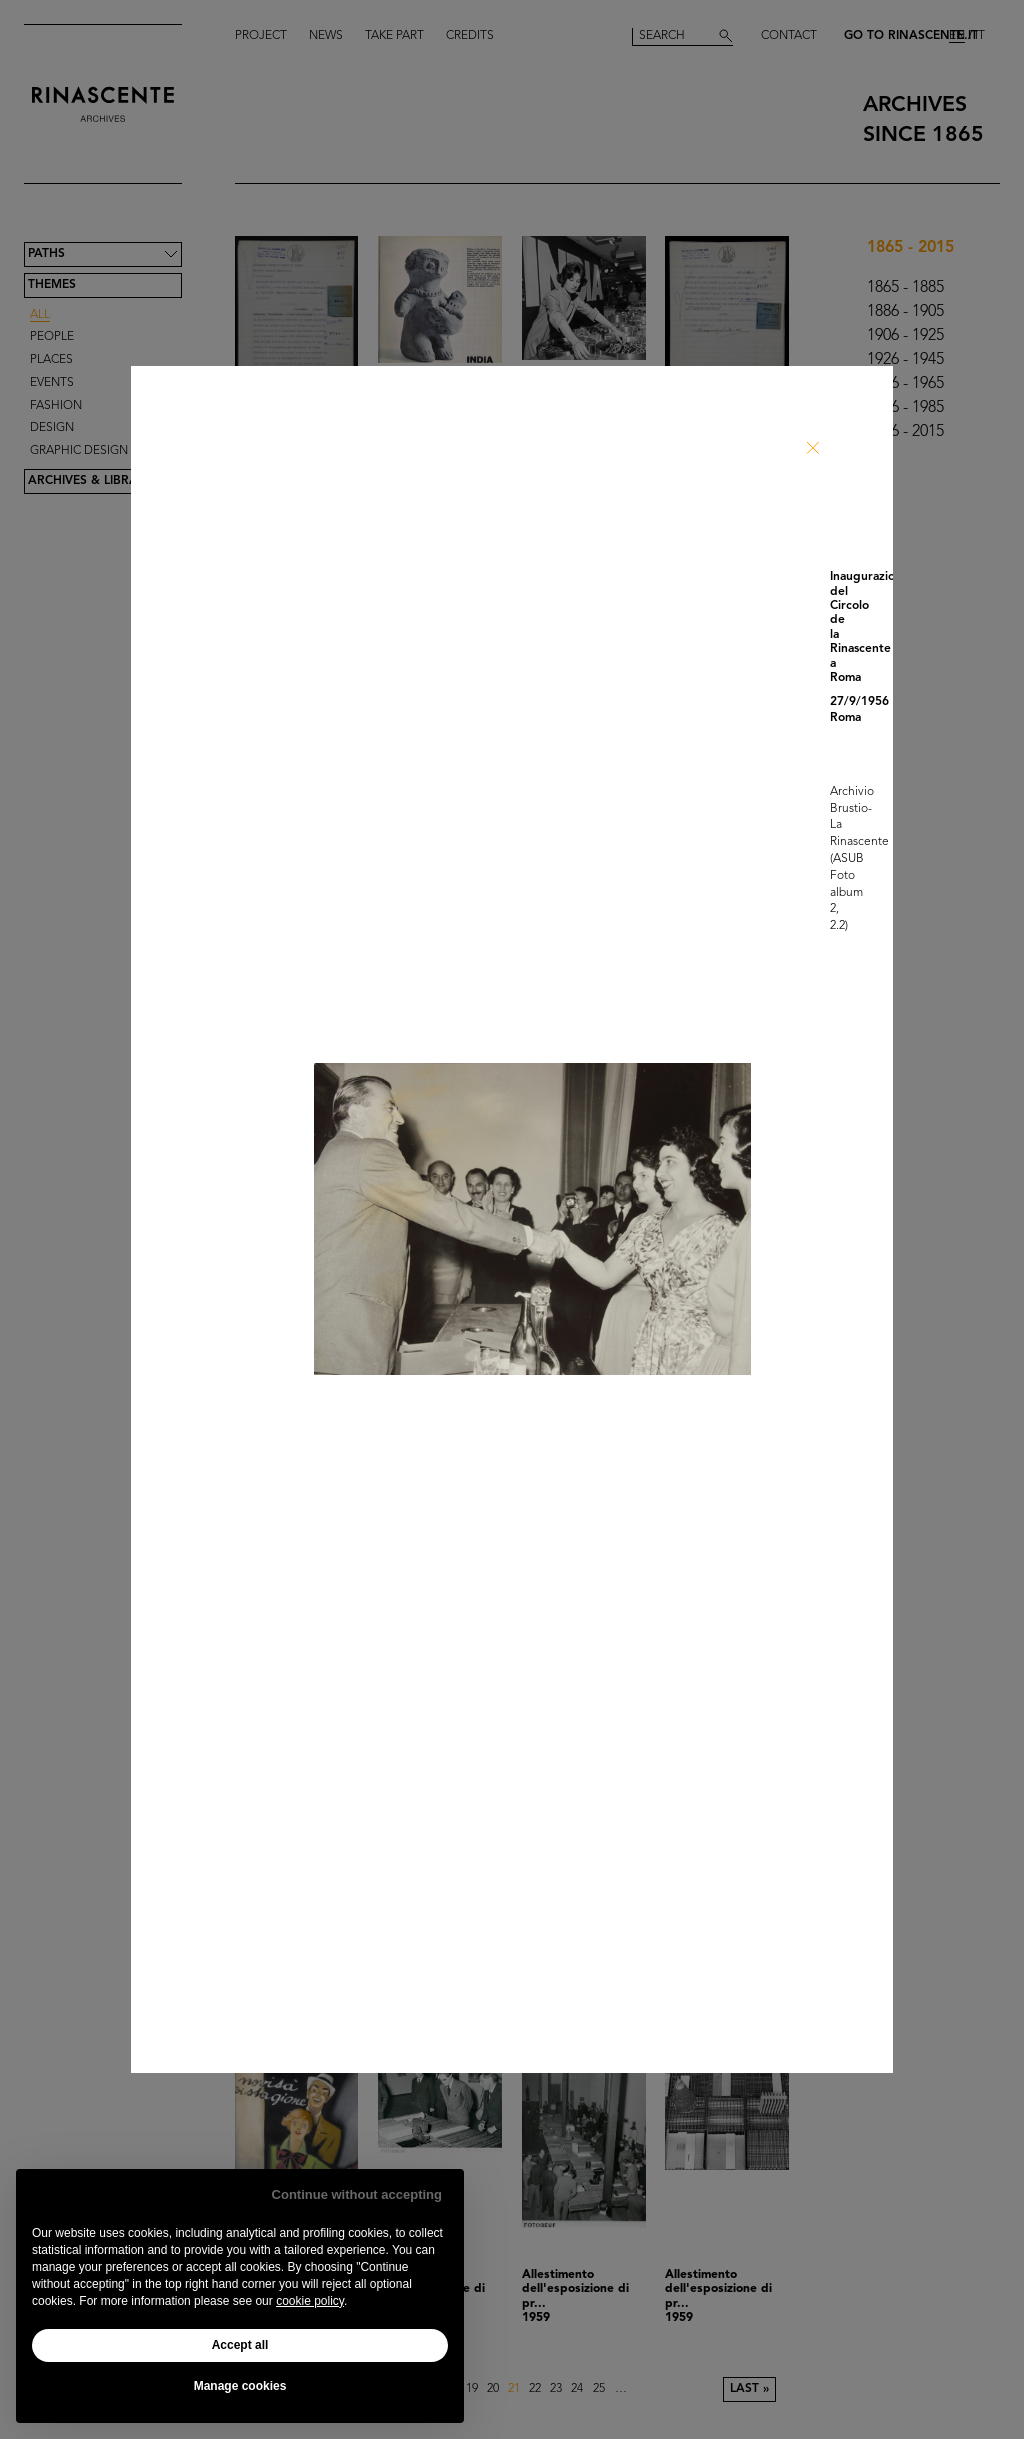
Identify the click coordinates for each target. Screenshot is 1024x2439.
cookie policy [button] (310, 2301)
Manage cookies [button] (240, 2386)
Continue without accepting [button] (357, 2194)
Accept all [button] (240, 2345)
